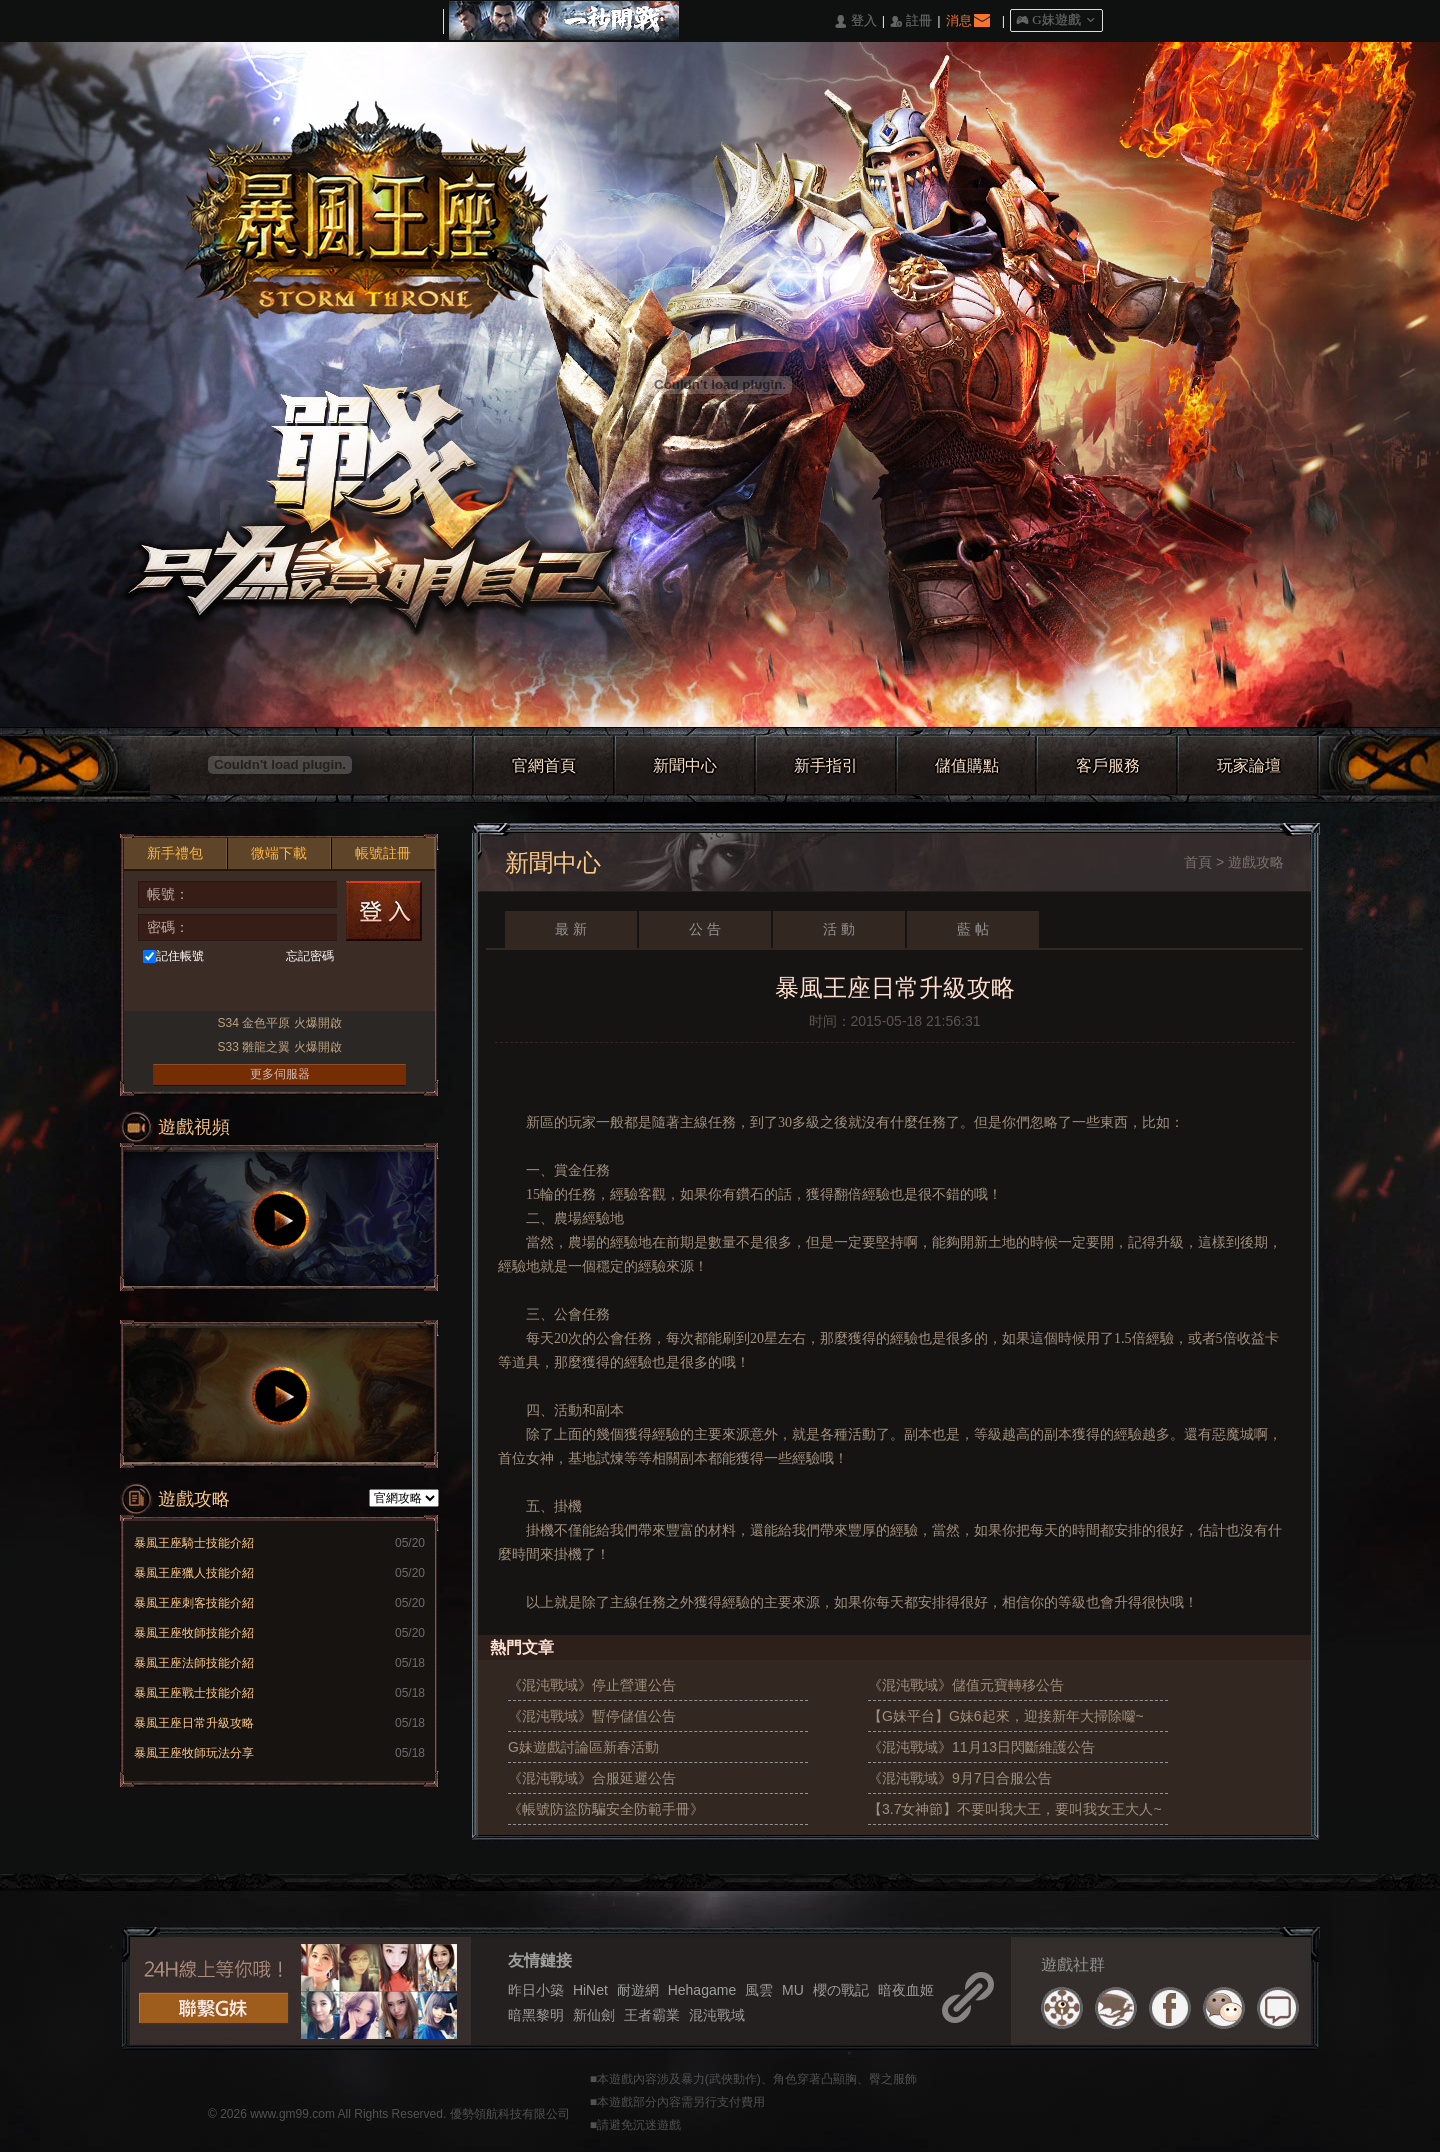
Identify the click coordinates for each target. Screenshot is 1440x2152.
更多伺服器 (280, 1074)
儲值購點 (967, 765)
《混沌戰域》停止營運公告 (592, 1685)
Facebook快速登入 (165, 990)
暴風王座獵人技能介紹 (194, 1573)
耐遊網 (638, 1990)
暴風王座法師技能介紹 (194, 1663)
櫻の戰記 (841, 1990)
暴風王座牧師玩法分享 (194, 1753)
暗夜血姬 (906, 1990)
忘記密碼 (310, 956)
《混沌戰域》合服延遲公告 (592, 1778)
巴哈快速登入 (202, 990)
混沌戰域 (717, 2015)
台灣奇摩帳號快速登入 (239, 990)
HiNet (590, 1990)
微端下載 (279, 853)
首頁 (1198, 862)
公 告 (705, 929)
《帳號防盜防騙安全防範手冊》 (606, 1809)
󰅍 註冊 (911, 21)
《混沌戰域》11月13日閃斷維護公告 (981, 1747)
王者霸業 (652, 2015)
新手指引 (826, 765)
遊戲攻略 (1256, 862)
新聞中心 (685, 765)
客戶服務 (1108, 765)
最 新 (571, 929)
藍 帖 (973, 929)
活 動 (839, 929)
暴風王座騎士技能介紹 (194, 1543)
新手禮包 (175, 853)
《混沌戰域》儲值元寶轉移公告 (966, 1685)
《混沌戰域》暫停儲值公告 (592, 1716)
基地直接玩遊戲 (276, 990)
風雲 (759, 1990)
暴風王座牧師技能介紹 (194, 1633)
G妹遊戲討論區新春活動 (583, 1747)
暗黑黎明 (536, 2015)
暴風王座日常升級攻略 (194, 1723)
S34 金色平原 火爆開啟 (279, 1023)
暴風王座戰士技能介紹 (194, 1693)
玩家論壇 (1249, 765)
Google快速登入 (313, 990)
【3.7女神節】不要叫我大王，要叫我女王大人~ (1015, 1809)
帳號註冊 (383, 853)
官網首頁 (544, 765)
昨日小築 (536, 1990)
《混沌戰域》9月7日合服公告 (960, 1778)
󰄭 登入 (855, 21)
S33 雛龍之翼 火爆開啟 (279, 1047)
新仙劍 (594, 2015)
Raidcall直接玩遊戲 (350, 990)
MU (793, 1990)
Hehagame (702, 1990)
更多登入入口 (387, 990)
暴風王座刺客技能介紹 (194, 1603)
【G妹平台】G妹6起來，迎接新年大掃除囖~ (1006, 1716)
